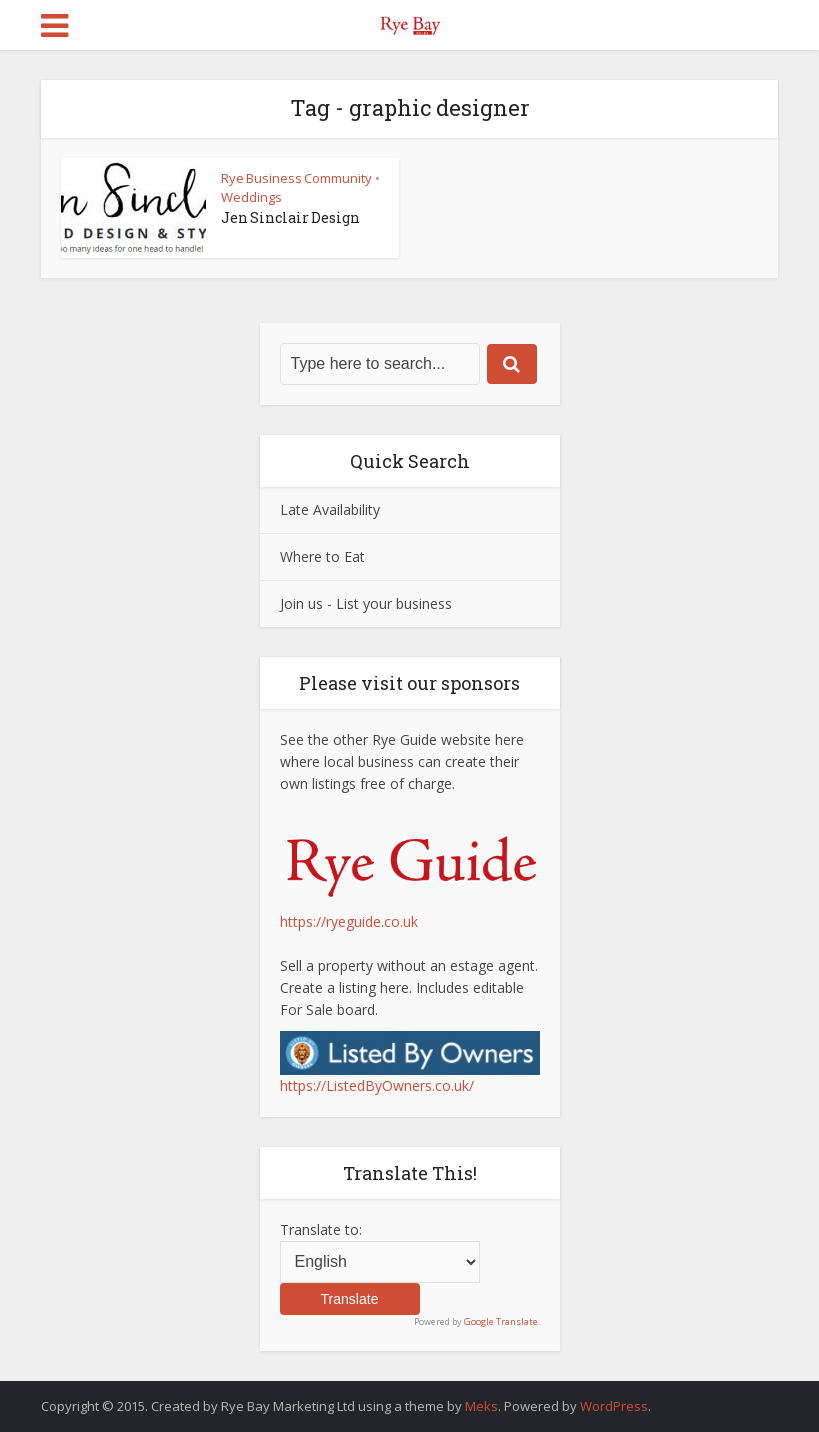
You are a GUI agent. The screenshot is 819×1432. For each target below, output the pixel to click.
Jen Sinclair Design (290, 217)
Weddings (251, 197)
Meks (481, 1406)
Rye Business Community (296, 178)
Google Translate (501, 1321)
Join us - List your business (366, 603)
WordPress (614, 1406)
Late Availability (330, 509)
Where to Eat (322, 556)
